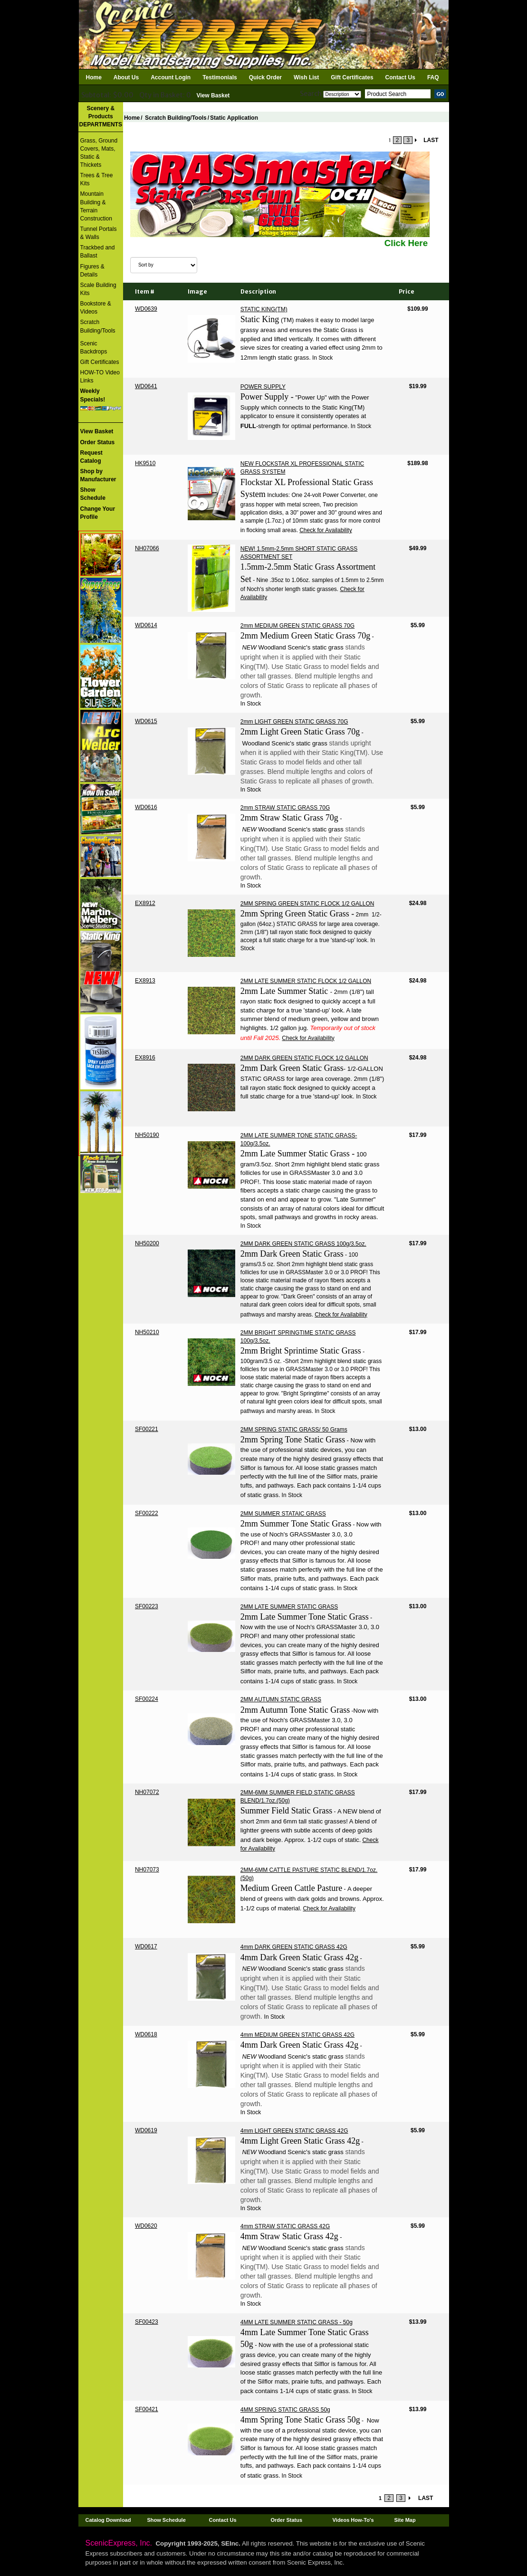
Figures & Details (92, 270)
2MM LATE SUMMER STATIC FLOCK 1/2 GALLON (305, 981)
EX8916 (145, 1057)
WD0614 (146, 625)
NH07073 (147, 1869)
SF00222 (146, 1513)
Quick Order (265, 77)
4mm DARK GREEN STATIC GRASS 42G (293, 1947)
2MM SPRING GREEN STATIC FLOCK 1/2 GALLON (307, 903)
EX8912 (145, 903)
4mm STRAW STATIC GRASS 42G (285, 2226)
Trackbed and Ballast (97, 251)
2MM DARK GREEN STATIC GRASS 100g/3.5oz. (303, 1243)
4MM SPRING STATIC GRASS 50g (285, 2409)
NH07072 (147, 1792)
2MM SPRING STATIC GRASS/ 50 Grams (293, 1429)
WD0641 (146, 386)
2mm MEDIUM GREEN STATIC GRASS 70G (297, 625)
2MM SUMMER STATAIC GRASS (283, 1513)
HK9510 (145, 463)
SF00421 (146, 2409)
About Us (126, 77)
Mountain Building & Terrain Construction (96, 206)
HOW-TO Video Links (100, 376)
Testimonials (219, 77)
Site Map (404, 2520)
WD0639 (146, 308)
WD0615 (146, 721)
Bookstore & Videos (95, 307)
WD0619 (146, 2130)
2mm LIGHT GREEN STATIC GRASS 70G (294, 721)
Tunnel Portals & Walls (98, 233)
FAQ (433, 77)
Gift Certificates (352, 77)
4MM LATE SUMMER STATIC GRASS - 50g (296, 2322)
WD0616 (146, 807)
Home (94, 77)
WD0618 (146, 2034)
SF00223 (146, 1606)
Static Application (234, 117)
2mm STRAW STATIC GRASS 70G (285, 807)
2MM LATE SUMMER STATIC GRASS (289, 1606)
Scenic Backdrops (93, 347)
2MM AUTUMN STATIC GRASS (280, 1699)
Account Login (171, 77)
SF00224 (146, 1699)
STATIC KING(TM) (263, 309)
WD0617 (146, 1946)
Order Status (286, 2520)
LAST (430, 140)
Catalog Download (108, 2520)
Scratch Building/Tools (97, 326)
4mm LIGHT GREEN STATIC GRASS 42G (294, 2131)
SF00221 (146, 1429)
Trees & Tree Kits (96, 179)
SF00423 (146, 2321)
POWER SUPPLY (263, 386)
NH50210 (147, 1332)
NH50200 (147, 1243)
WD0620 (146, 2226)
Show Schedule (166, 2520)
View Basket (213, 95)
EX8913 (145, 980)
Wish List (306, 77)
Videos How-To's (353, 2520)
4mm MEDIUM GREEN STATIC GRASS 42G (297, 2035)
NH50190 (147, 1135)
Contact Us (400, 77)
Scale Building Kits (98, 289)
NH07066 (147, 548)
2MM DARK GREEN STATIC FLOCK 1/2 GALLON (304, 1058)
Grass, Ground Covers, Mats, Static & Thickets (99, 152)
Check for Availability (325, 530)
